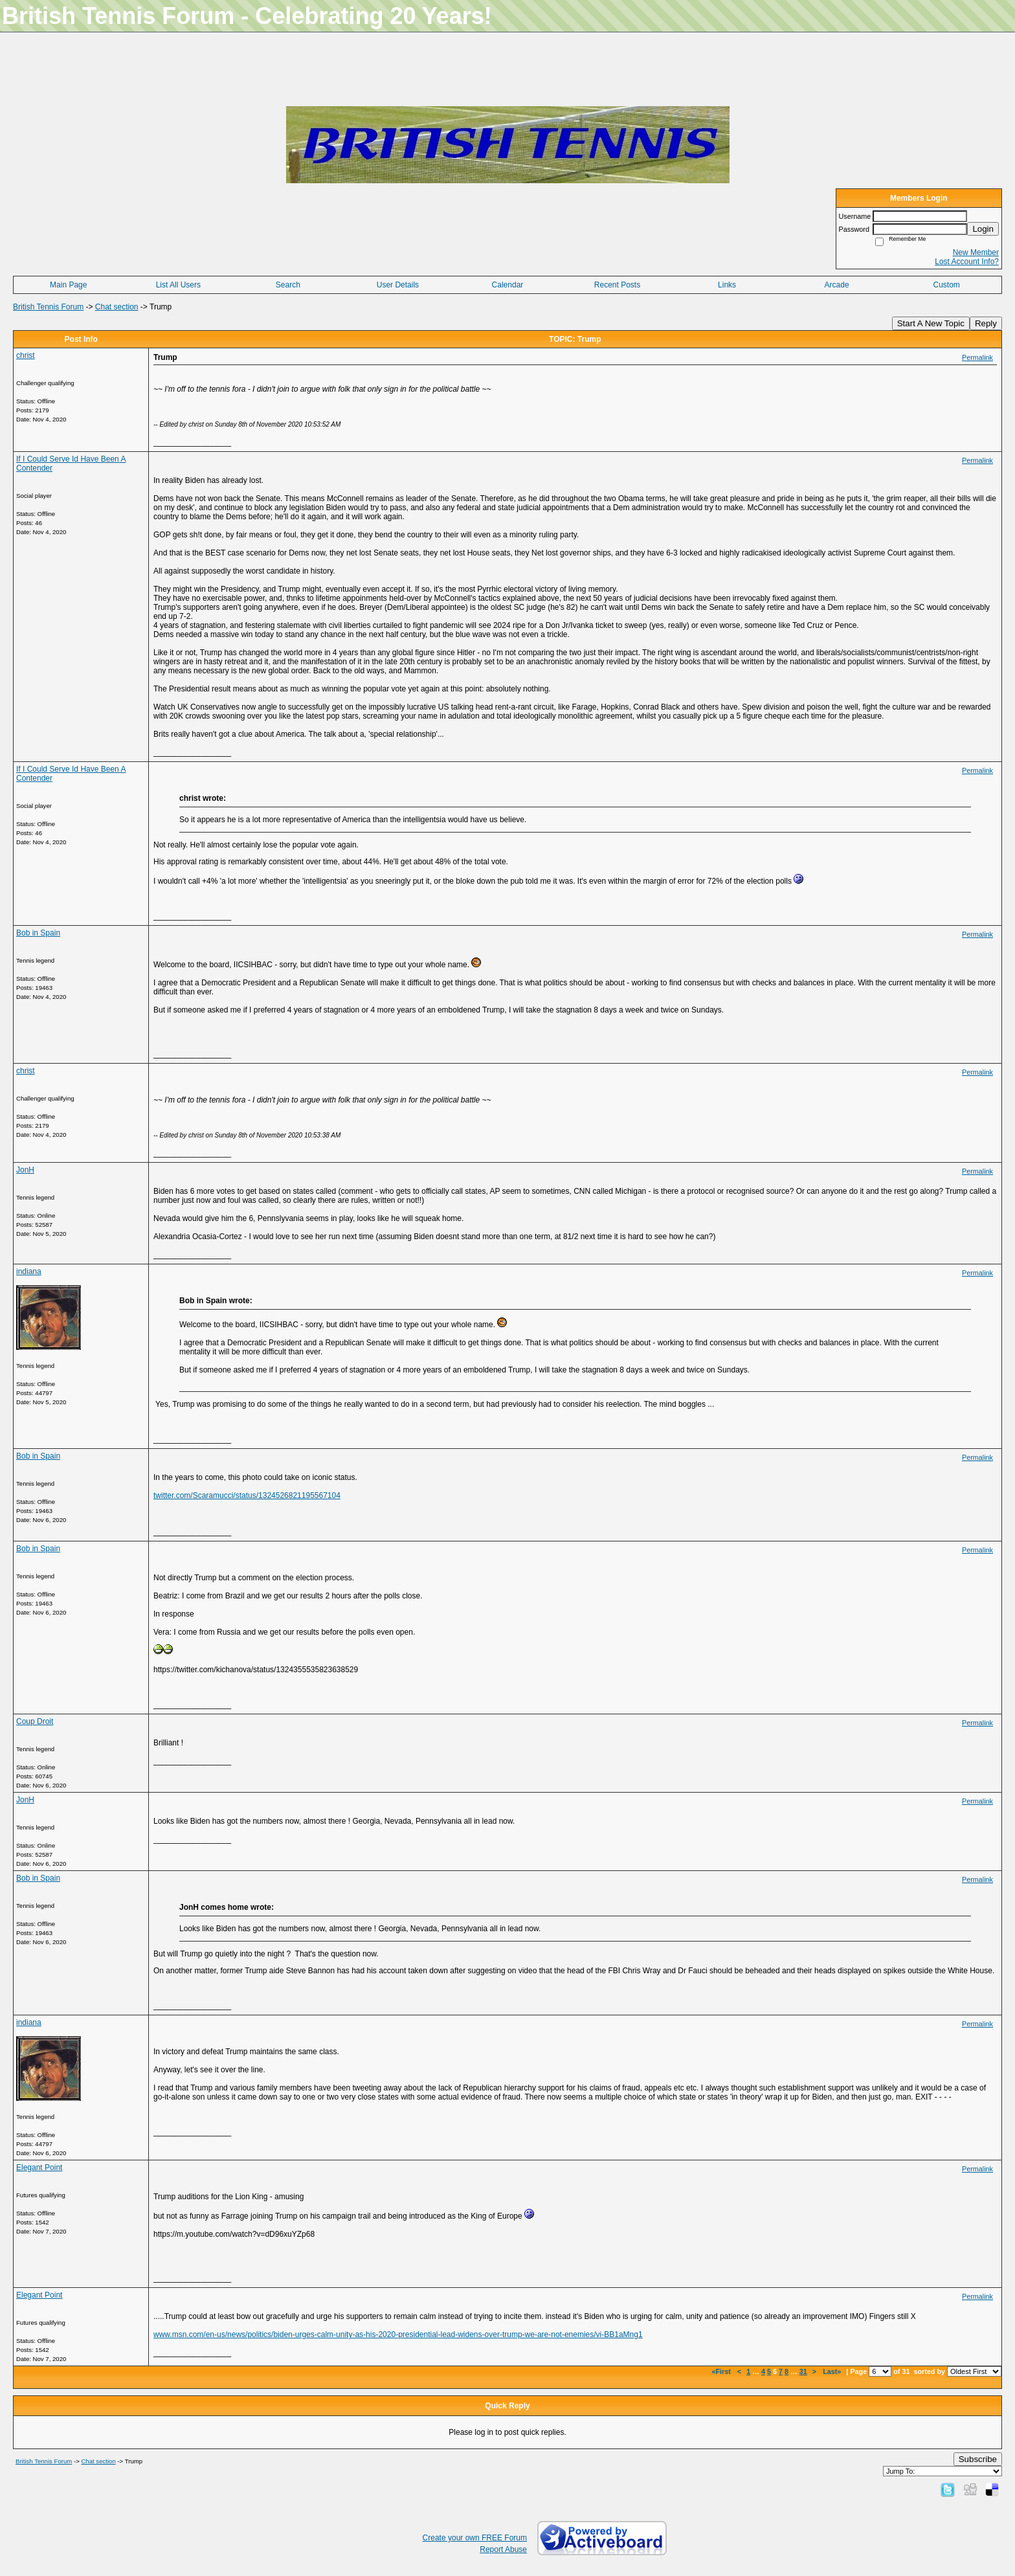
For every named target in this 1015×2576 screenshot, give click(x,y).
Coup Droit (34, 1721)
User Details (398, 284)
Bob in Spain (38, 932)
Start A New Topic (931, 323)
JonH (25, 1169)
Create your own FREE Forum (475, 2537)
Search (288, 284)
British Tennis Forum (48, 306)
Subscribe (978, 2459)
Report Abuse (503, 2549)
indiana (28, 1271)
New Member (976, 252)
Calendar (508, 284)
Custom (946, 284)
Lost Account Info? (967, 261)
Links (727, 284)
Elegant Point (39, 2167)
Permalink (977, 357)
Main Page (68, 284)
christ (25, 355)
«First (721, 2371)
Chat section (117, 306)
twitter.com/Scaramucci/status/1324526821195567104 (246, 1495)
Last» (833, 2371)
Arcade (837, 284)
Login (983, 229)
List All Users (178, 284)
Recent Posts (617, 284)
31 (803, 2371)
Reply (986, 323)
